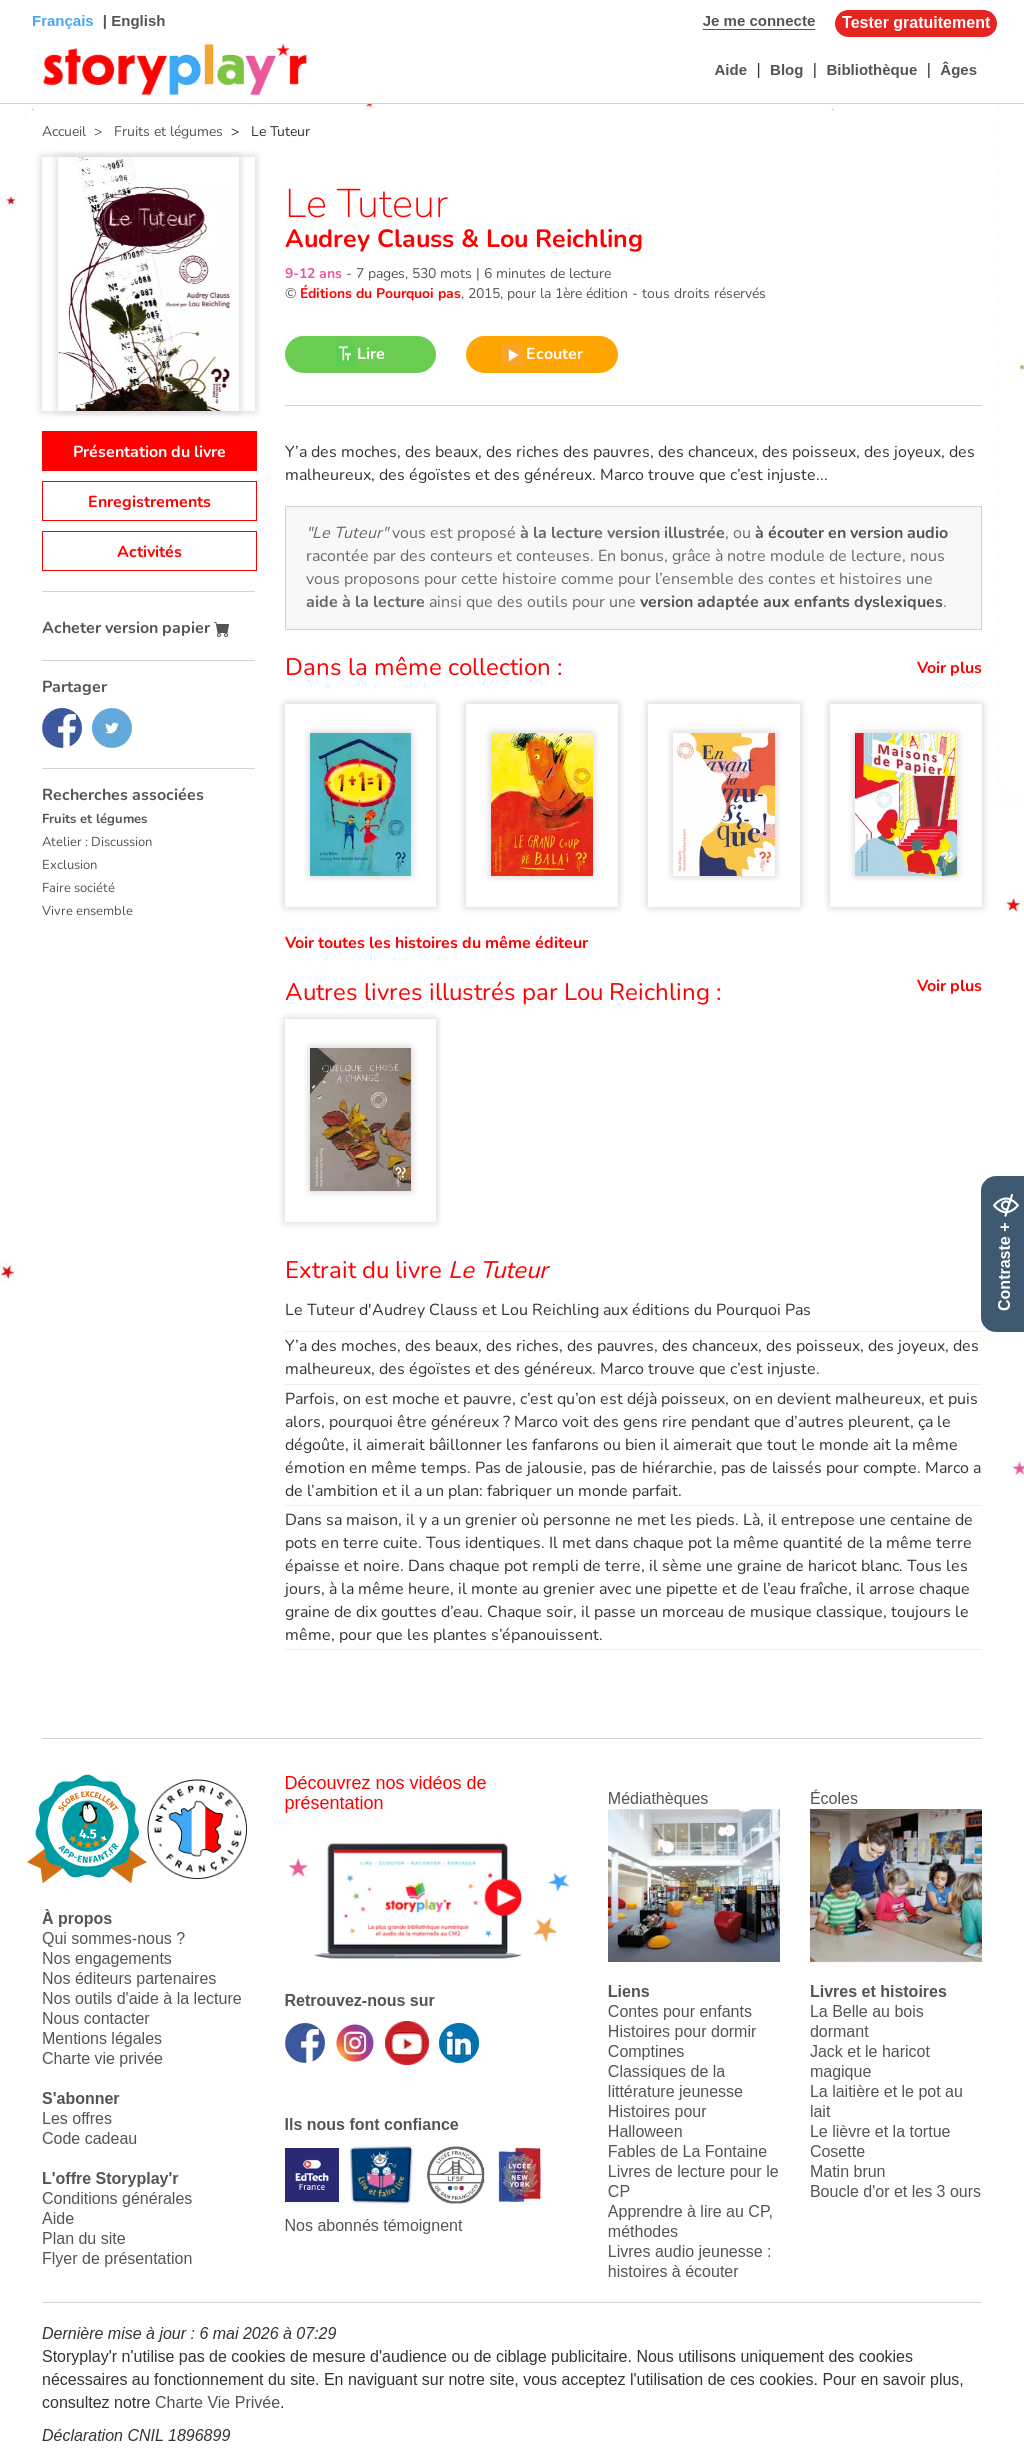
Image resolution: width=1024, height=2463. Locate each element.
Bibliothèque (871, 69)
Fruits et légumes (94, 819)
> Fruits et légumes (154, 131)
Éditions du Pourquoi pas (380, 293)
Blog (786, 69)
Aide (730, 69)
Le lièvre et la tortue (880, 2131)
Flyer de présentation (117, 2258)
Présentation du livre (149, 452)
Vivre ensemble (87, 911)
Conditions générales (117, 2198)
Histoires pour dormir (682, 2031)
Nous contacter (96, 2018)
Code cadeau (89, 2138)
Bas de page (40, 0)
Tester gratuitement (916, 22)
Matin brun (848, 2171)
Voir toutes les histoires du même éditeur (436, 943)
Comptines (646, 2051)
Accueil (64, 131)
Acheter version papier (136, 628)
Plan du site (84, 2238)
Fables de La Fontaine (687, 2151)
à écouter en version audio (851, 533)
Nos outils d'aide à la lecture (142, 1998)
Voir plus (949, 668)
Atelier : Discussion (97, 842)
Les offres (77, 2118)
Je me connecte (759, 20)
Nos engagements (107, 1958)
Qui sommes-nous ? (113, 1938)
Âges (958, 69)
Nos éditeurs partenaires (129, 1978)
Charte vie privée (102, 2058)
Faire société (78, 888)
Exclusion (69, 865)
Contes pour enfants (680, 2011)
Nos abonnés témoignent (374, 2225)
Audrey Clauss (373, 239)
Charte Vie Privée (217, 2402)
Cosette (837, 2151)
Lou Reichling (561, 239)
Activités (149, 552)
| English (132, 20)
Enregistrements (149, 502)
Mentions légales (102, 2038)
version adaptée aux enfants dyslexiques (791, 602)
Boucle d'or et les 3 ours (895, 2191)
